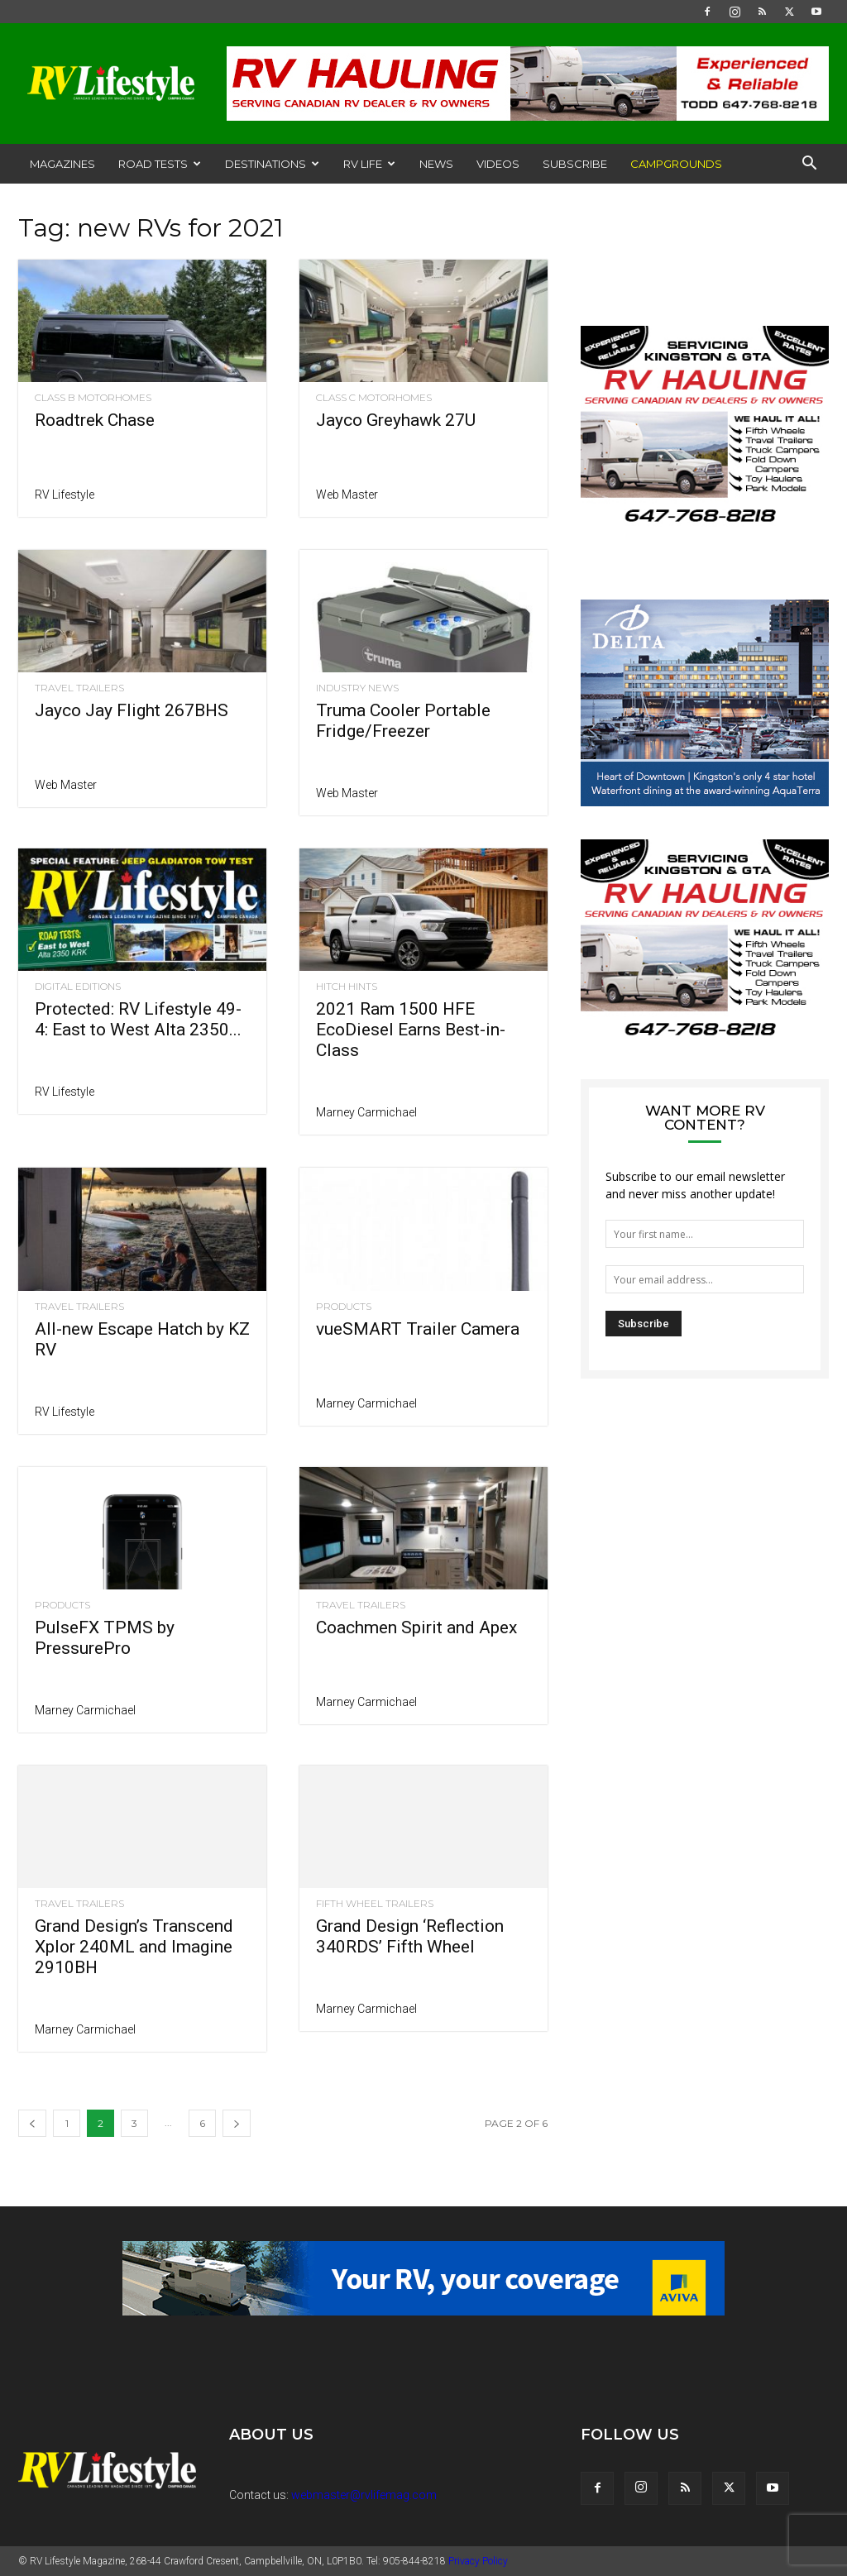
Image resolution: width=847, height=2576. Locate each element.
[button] (809, 165)
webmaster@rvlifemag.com (364, 2495)
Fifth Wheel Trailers (374, 1904)
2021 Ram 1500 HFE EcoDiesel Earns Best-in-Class (410, 1029)
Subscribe (575, 163)
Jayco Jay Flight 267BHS (131, 710)
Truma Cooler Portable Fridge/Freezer (403, 720)
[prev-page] (32, 2123)
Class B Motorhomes (93, 398)
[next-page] (237, 2123)
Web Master (347, 494)
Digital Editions (78, 987)
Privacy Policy (478, 2561)
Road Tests (159, 163)
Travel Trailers (79, 688)
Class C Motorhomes (374, 398)
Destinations (272, 163)
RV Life (369, 163)
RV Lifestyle (64, 494)
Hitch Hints (346, 987)
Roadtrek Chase (95, 420)
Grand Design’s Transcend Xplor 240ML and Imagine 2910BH (134, 1946)
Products (343, 1307)
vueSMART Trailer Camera (417, 1329)
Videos (497, 163)
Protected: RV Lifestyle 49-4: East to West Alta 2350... (138, 1019)
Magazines (62, 163)
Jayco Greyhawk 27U (396, 420)
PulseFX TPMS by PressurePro (105, 1638)
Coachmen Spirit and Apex (416, 1627)
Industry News (357, 688)
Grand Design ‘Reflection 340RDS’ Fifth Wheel (410, 1936)
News (436, 163)
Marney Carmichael (366, 1112)
